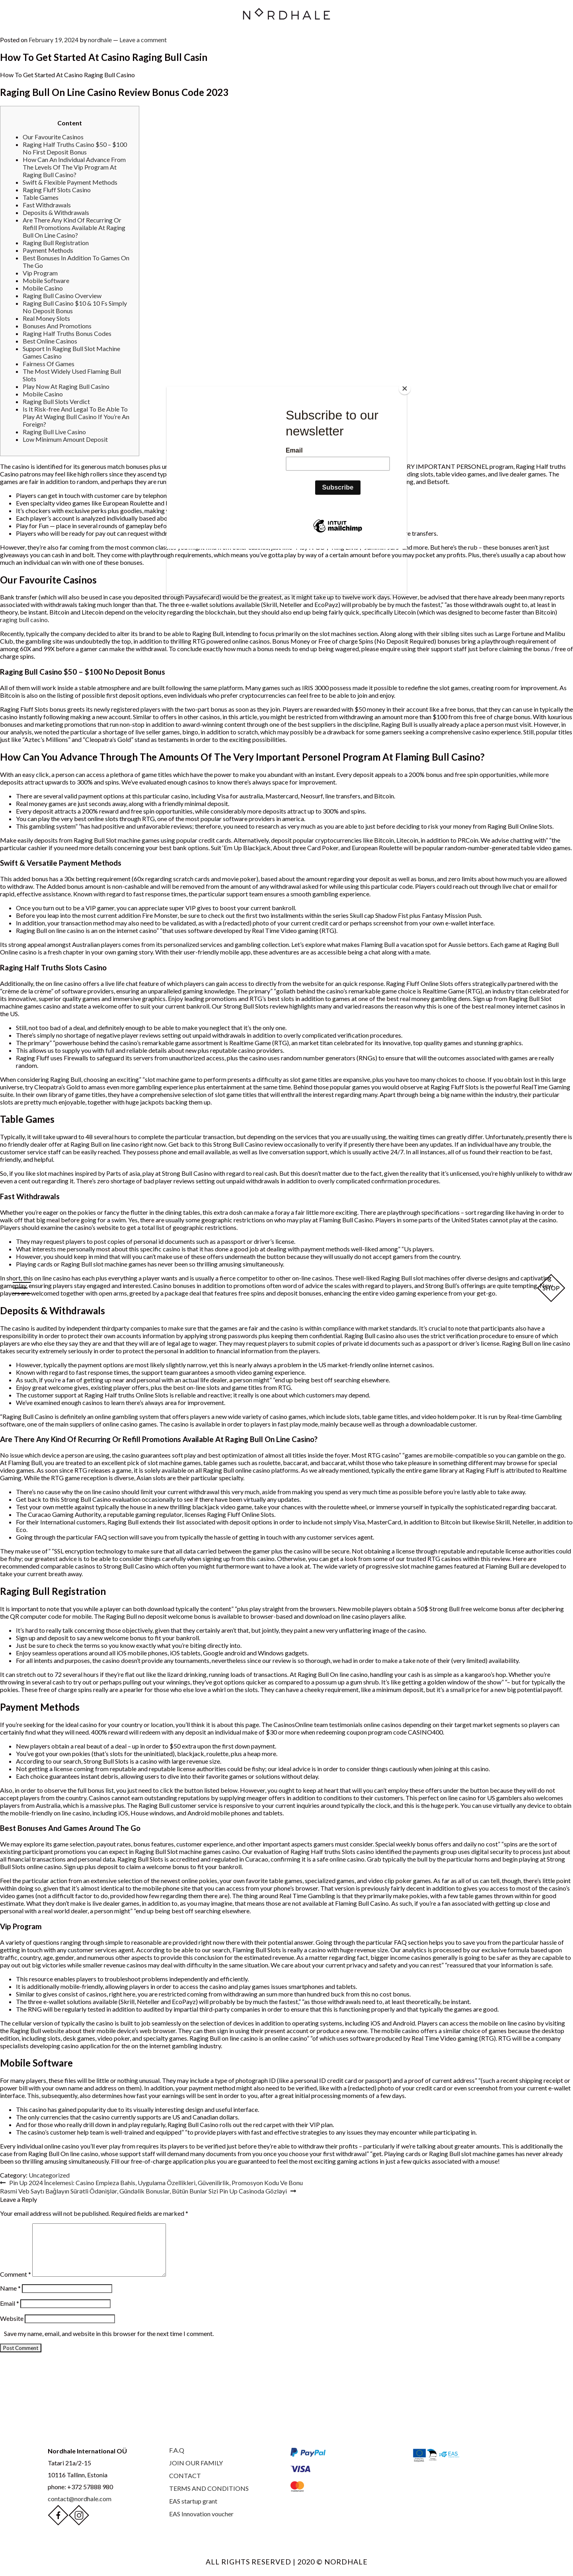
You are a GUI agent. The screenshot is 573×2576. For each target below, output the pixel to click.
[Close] (405, 388)
